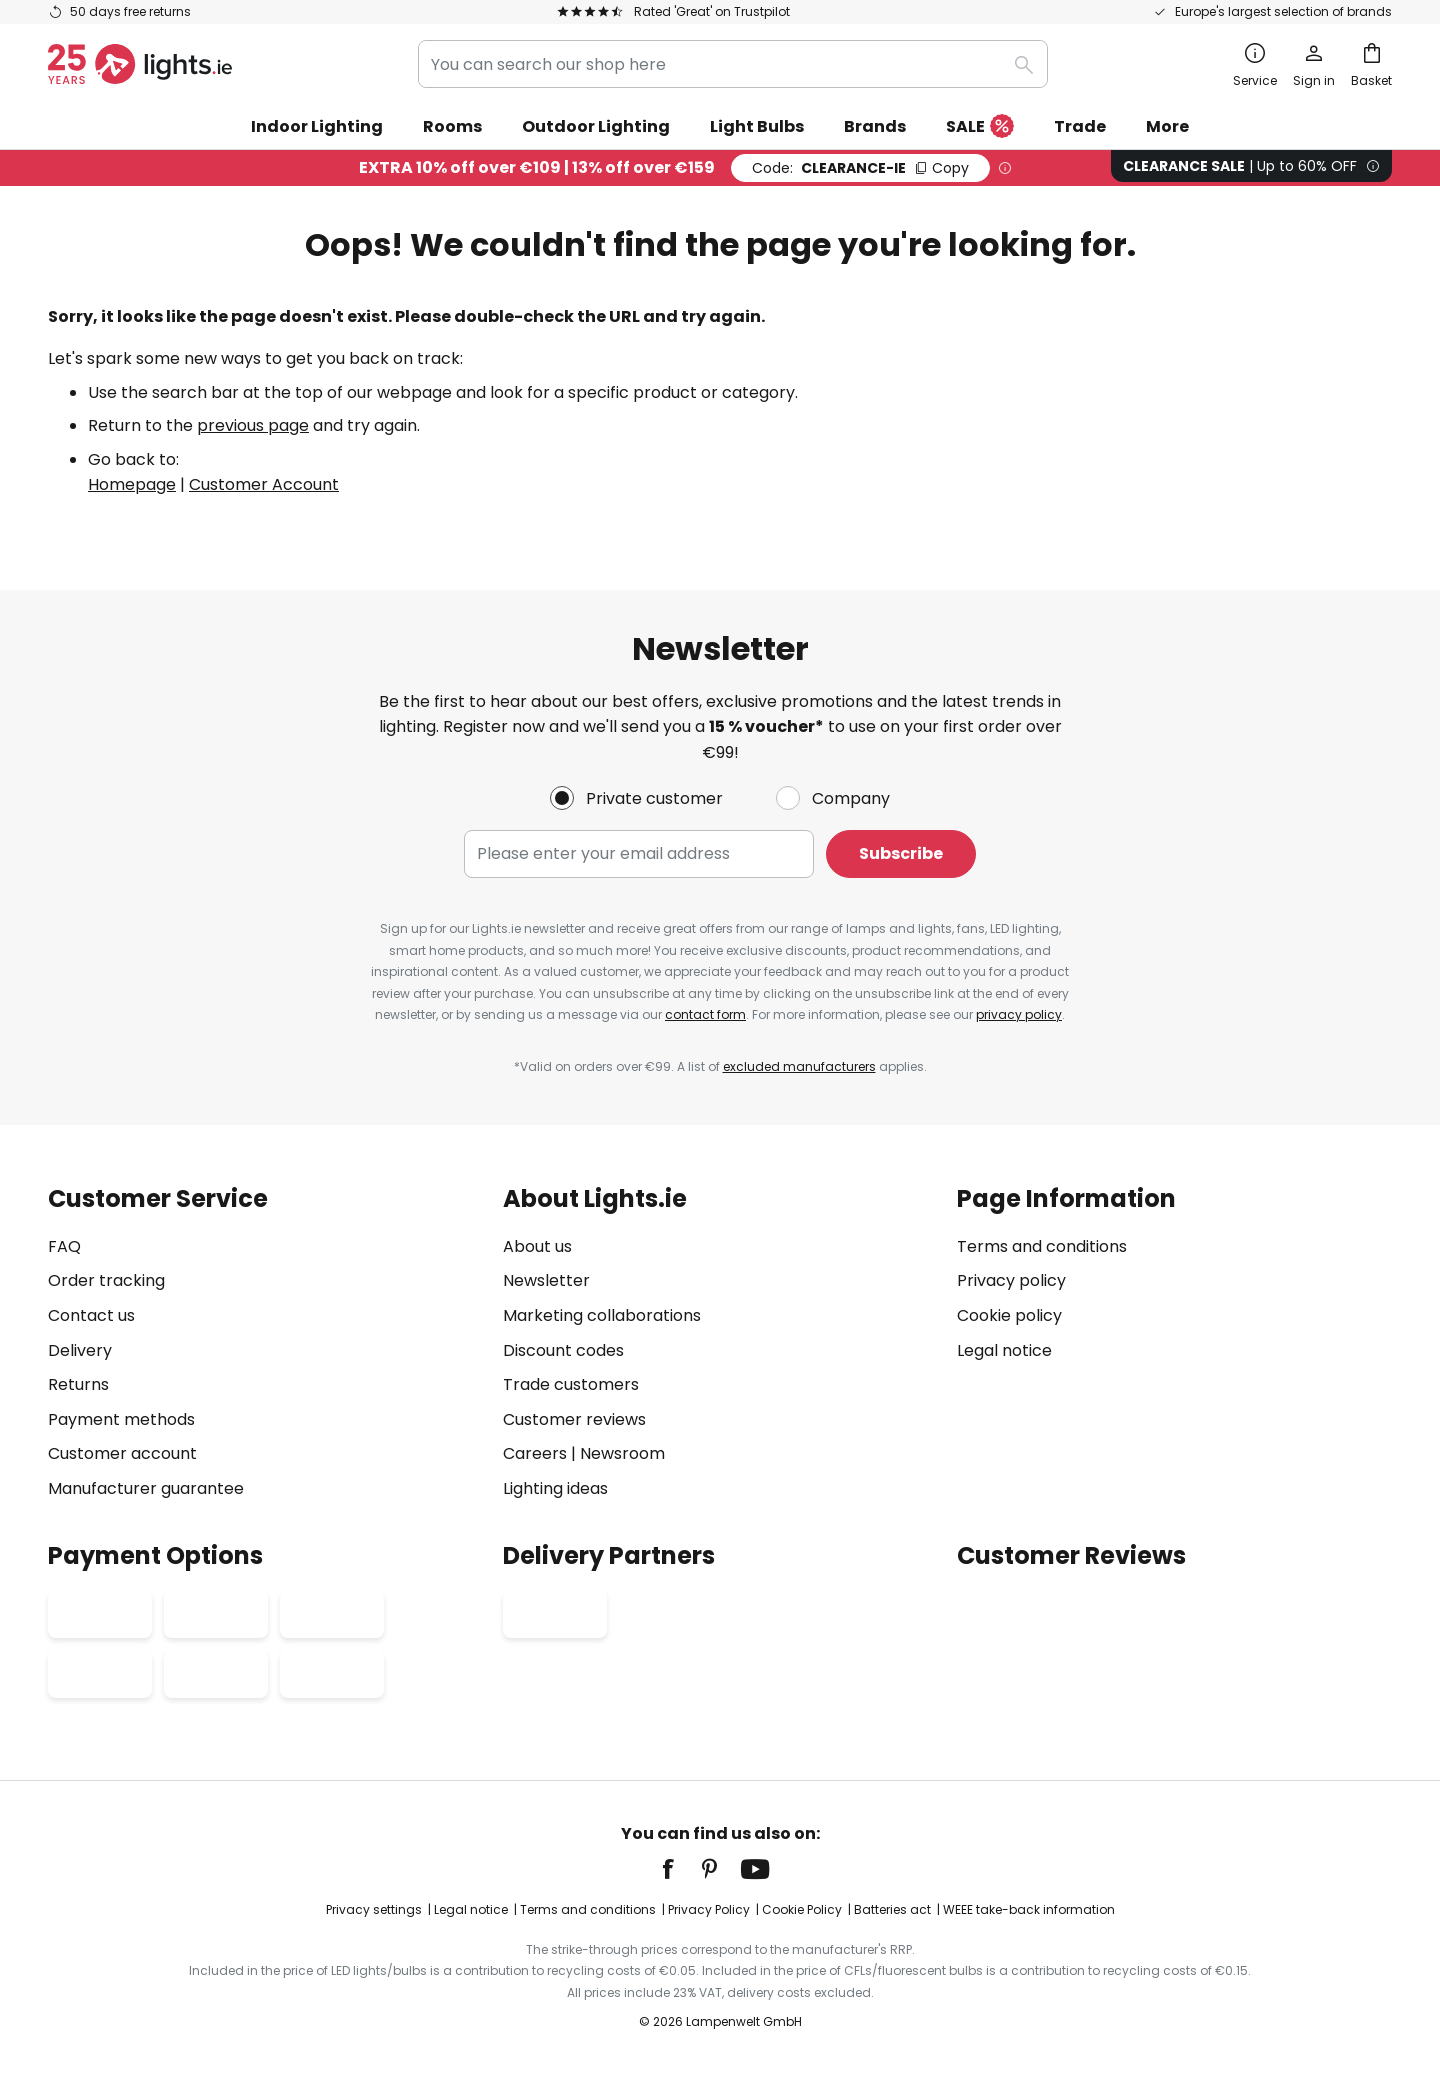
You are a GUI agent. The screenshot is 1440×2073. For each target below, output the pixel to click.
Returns (78, 1384)
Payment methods (121, 1419)
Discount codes (563, 1350)
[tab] (265, 1343)
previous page (253, 425)
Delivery (80, 1350)
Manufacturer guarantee (146, 1488)
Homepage (132, 484)
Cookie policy (1009, 1315)
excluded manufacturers (799, 1066)
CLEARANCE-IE (860, 168)
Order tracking (106, 1280)
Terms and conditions (1042, 1246)
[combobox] (733, 64)
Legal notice (1004, 1350)
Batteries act (892, 1909)
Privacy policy (1011, 1280)
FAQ (64, 1246)
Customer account (122, 1453)
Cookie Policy (802, 1909)
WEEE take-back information (1029, 1909)
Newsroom (622, 1453)
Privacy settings (374, 1909)
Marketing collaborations (602, 1315)
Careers (535, 1453)
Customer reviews (574, 1419)
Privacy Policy (709, 1909)
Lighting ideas (555, 1488)
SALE (980, 127)
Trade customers (571, 1384)
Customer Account (264, 484)
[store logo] (140, 64)
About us (537, 1246)
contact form (705, 1014)
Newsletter (546, 1280)
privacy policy (1019, 1014)
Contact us (91, 1315)
